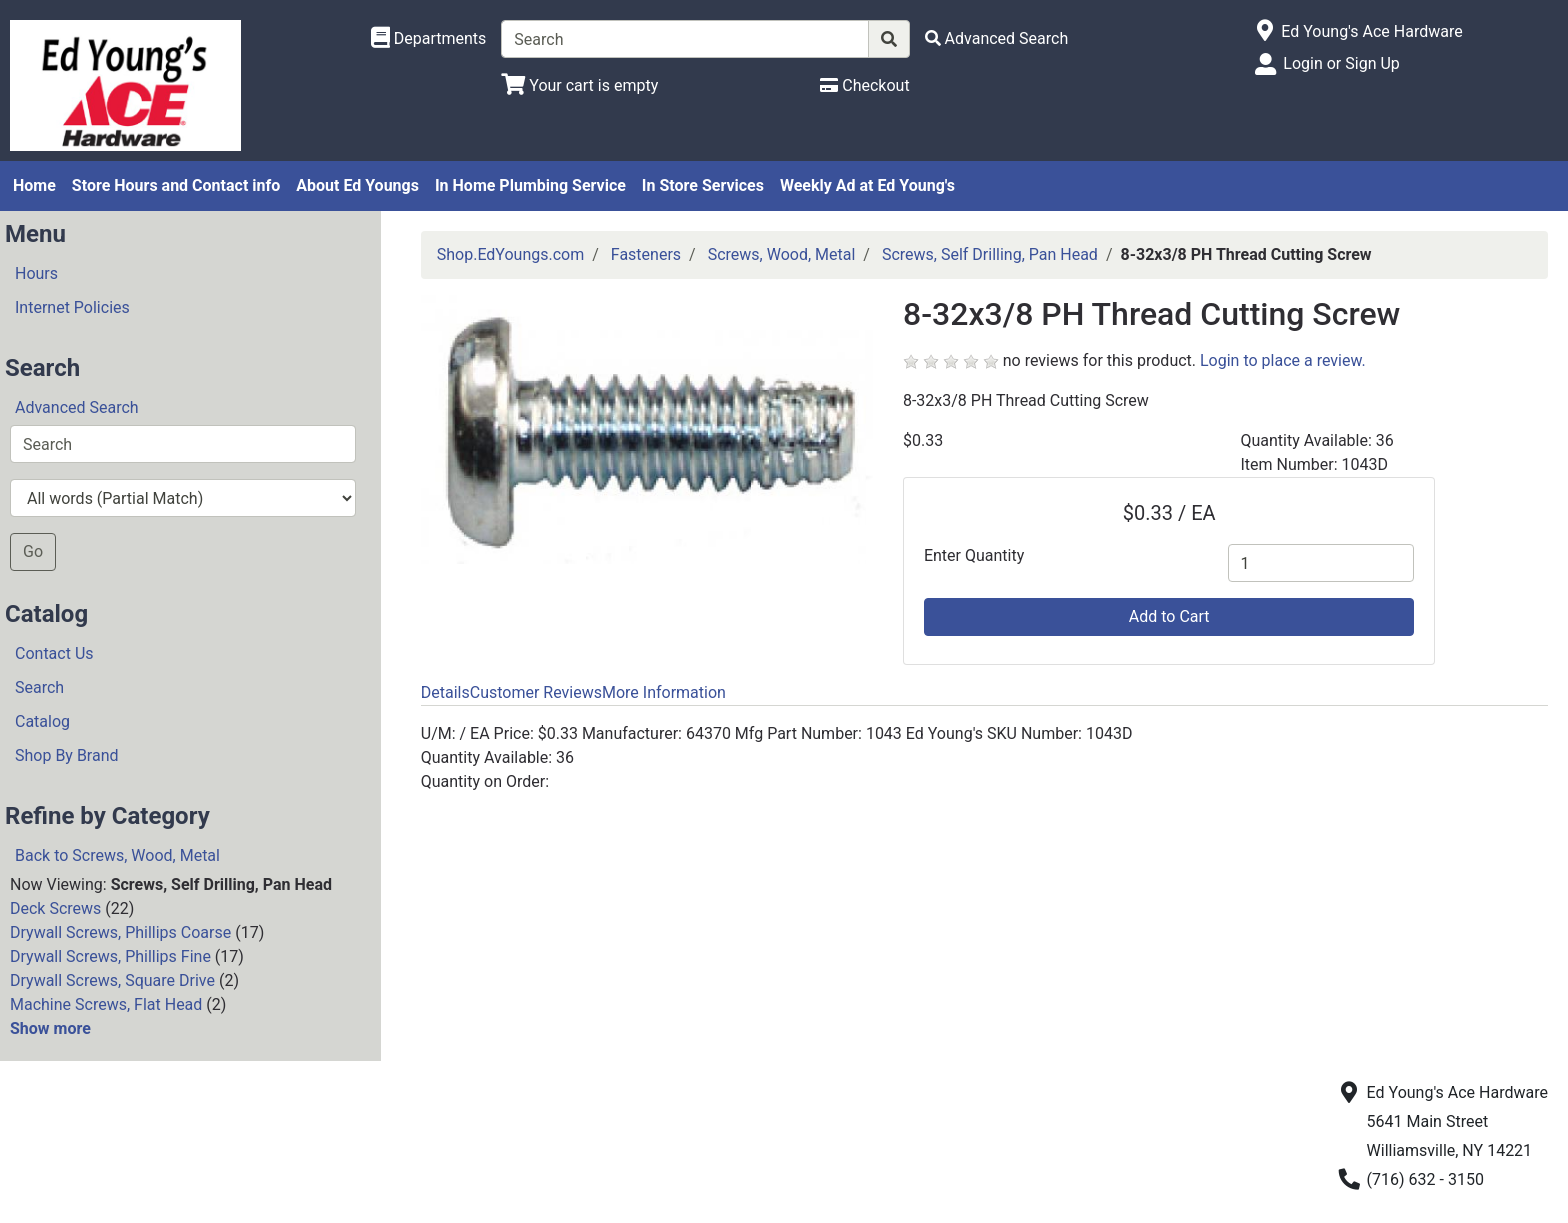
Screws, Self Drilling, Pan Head (990, 254)
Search (39, 687)
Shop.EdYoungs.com (510, 254)
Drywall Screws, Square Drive (112, 980)
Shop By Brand (67, 755)
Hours (36, 273)
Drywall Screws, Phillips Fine (110, 956)
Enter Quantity (974, 555)
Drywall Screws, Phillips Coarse (120, 932)
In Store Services (703, 185)
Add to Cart (1169, 616)
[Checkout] (864, 85)
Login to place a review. (1283, 360)
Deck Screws (55, 908)
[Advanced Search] (997, 38)
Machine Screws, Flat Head (106, 1004)
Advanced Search (77, 407)
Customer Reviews (536, 692)
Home (34, 185)
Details (445, 692)
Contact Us (54, 653)
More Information (664, 692)
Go (33, 551)
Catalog (42, 721)
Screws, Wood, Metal (782, 254)
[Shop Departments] (429, 39)
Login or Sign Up (1341, 63)
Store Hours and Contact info (176, 185)
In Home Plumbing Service (530, 185)
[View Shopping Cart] (579, 85)
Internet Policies (72, 307)
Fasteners (646, 254)
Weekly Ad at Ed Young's (867, 185)
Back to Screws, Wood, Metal (117, 855)
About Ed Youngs (357, 185)
